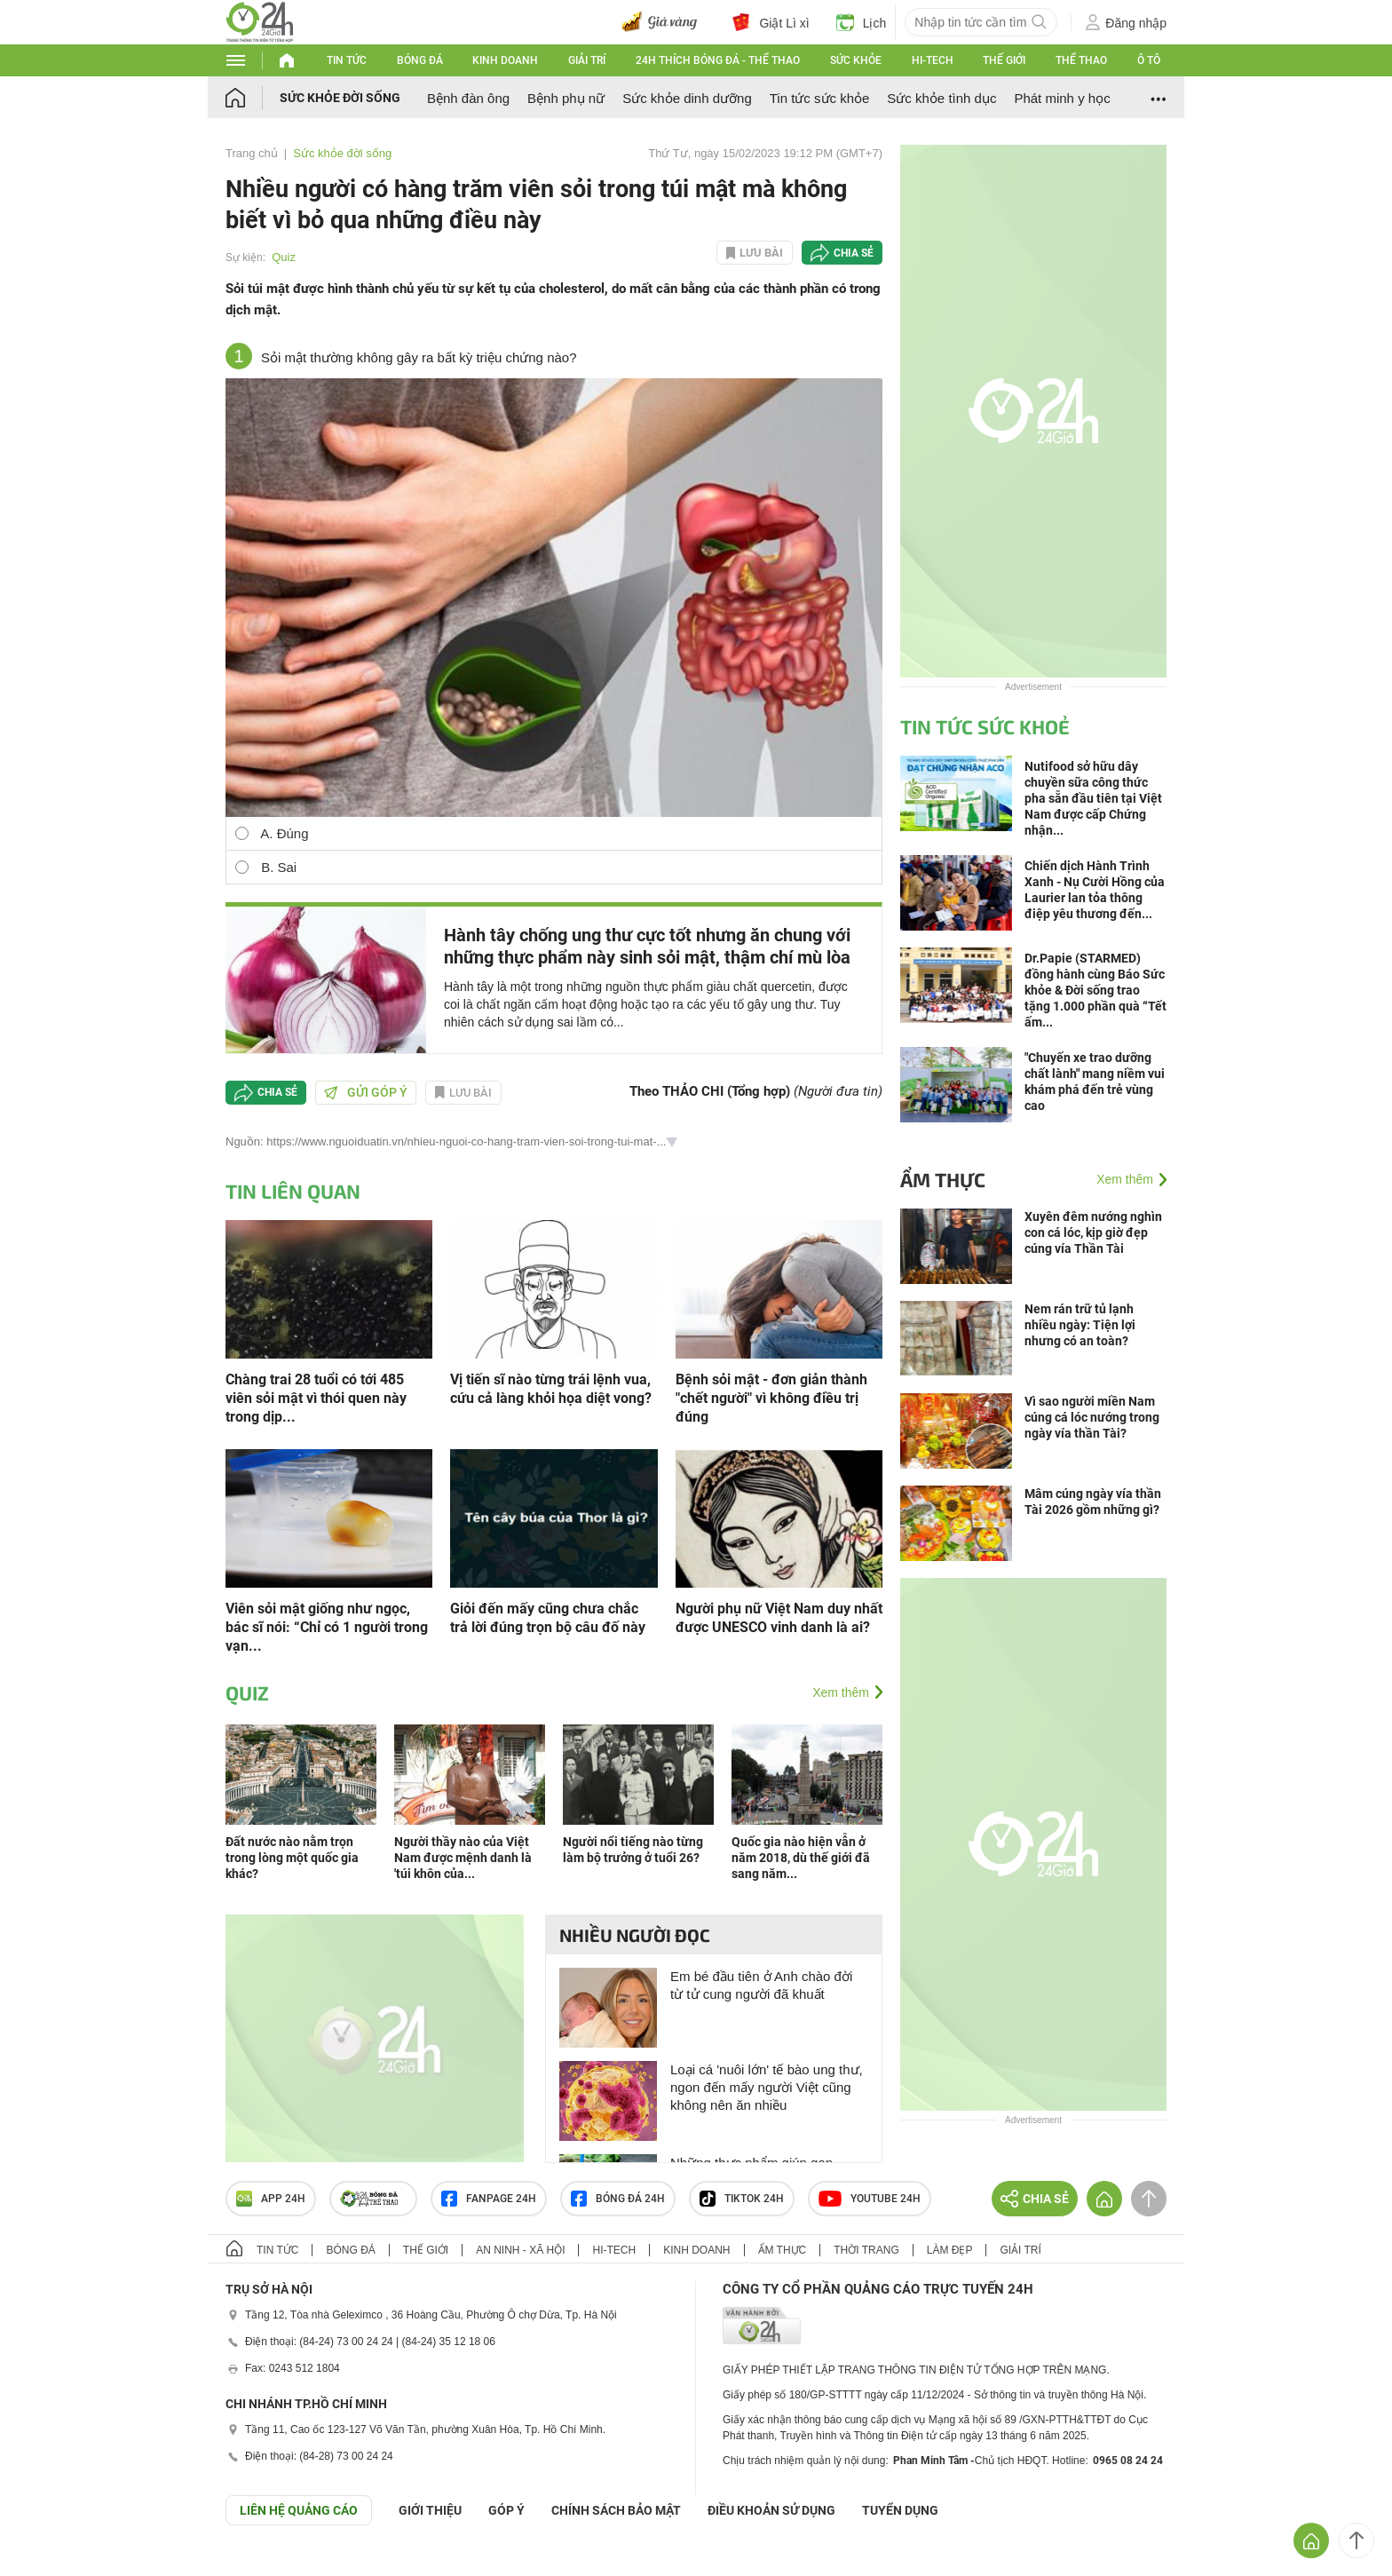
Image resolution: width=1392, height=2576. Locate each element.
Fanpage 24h (488, 2199)
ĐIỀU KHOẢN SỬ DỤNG (771, 2510)
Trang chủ (251, 153)
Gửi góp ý (365, 1092)
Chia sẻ (854, 253)
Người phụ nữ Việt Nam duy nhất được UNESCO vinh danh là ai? (779, 1618)
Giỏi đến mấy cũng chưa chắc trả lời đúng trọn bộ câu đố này (547, 1618)
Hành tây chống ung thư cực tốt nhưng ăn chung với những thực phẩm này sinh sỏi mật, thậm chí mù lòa (647, 946)
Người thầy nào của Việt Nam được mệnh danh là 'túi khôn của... (463, 1858)
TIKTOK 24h (742, 2199)
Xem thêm (840, 1692)
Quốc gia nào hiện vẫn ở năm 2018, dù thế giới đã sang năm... (801, 1858)
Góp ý (506, 2510)
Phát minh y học (1062, 98)
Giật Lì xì (770, 22)
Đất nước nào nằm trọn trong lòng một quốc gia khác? (292, 1858)
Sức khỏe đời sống (340, 98)
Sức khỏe (856, 60)
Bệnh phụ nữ (566, 98)
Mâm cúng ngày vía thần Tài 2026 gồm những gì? (1092, 1501)
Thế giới (1004, 60)
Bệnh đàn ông (468, 98)
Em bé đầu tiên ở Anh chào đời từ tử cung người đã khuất (761, 1985)
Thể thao (1081, 60)
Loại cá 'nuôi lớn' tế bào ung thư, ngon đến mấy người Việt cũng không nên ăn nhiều (766, 2087)
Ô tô (1148, 60)
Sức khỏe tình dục (941, 98)
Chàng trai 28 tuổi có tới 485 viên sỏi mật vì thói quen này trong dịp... (316, 1398)
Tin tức (347, 60)
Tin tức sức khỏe (820, 98)
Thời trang (866, 2250)
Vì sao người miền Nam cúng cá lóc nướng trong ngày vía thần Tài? (1091, 1417)
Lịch (861, 22)
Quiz (284, 257)
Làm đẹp (950, 2250)
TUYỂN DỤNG (900, 2510)
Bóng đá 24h (618, 2199)
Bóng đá (420, 60)
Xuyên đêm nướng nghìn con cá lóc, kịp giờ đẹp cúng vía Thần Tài (1093, 1232)
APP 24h (270, 2199)
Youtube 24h (870, 2199)
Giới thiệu (430, 2510)
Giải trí (586, 60)
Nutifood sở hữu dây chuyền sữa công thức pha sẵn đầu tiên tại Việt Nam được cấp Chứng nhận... (1093, 798)
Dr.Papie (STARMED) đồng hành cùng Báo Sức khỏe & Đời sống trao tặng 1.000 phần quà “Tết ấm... (1095, 990)
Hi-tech (932, 60)
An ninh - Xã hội (520, 2250)
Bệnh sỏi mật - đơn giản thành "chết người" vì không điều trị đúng (771, 1398)
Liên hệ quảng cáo (299, 2510)
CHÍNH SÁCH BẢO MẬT (616, 2510)
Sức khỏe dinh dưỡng (687, 98)
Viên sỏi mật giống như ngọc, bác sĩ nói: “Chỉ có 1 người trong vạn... (326, 1627)
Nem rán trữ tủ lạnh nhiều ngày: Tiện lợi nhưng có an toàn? (1079, 1325)
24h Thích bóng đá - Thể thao (718, 60)
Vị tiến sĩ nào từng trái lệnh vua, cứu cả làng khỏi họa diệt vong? (551, 1389)
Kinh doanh (505, 60)
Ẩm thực (942, 1179)
